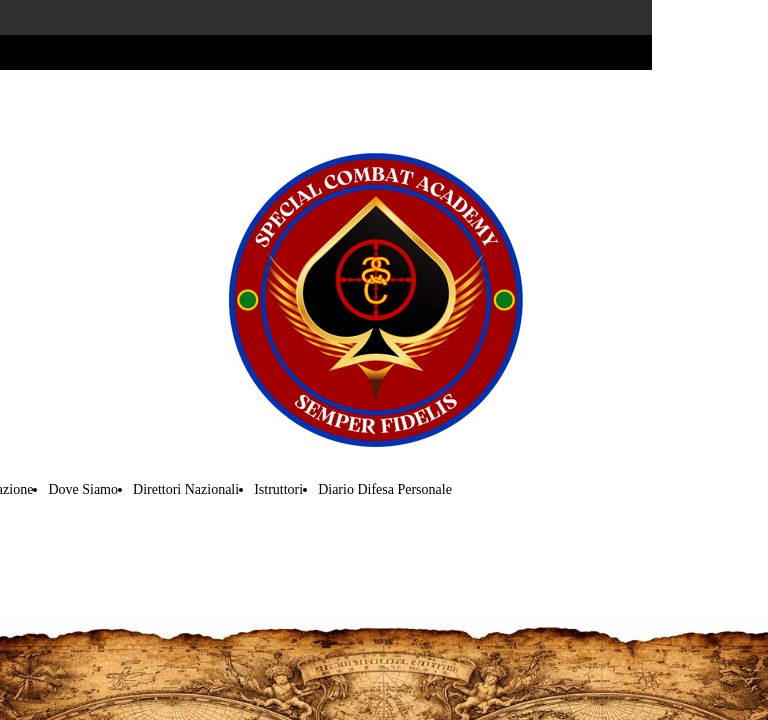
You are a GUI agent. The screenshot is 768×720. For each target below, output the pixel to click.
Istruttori (278, 489)
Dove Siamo (83, 489)
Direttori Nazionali (186, 489)
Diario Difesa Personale (385, 489)
